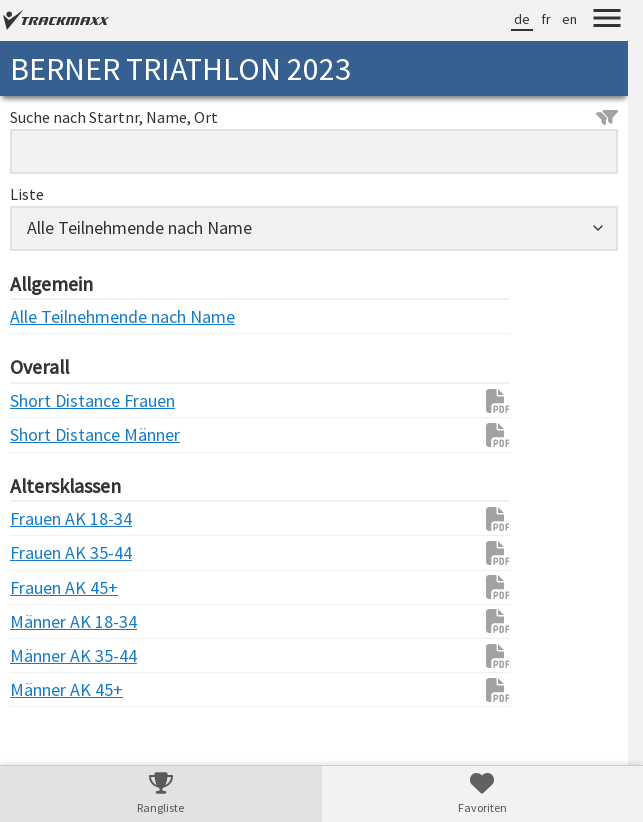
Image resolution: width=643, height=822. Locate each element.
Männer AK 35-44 (50, 655)
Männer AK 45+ (50, 689)
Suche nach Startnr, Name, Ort (314, 117)
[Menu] (607, 21)
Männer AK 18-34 (50, 621)
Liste (27, 194)
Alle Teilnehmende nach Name (50, 316)
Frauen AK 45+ (50, 587)
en (569, 19)
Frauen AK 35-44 (50, 552)
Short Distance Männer (50, 434)
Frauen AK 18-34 (50, 518)
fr (546, 19)
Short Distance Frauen (50, 400)
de (522, 19)
